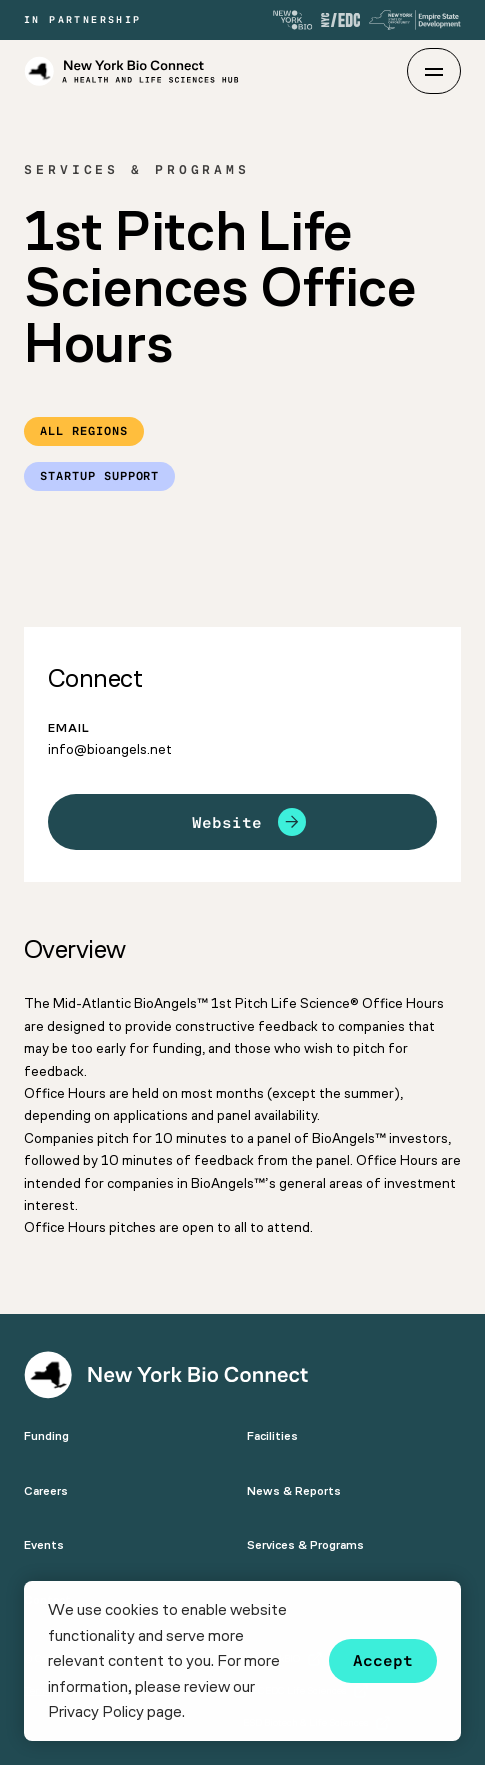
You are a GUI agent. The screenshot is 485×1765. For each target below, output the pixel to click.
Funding (46, 1436)
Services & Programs (305, 1545)
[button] (191, 1714)
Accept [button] (383, 1660)
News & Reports (294, 1491)
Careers (46, 1491)
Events (44, 1545)
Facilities (272, 1436)
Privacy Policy (96, 1711)
